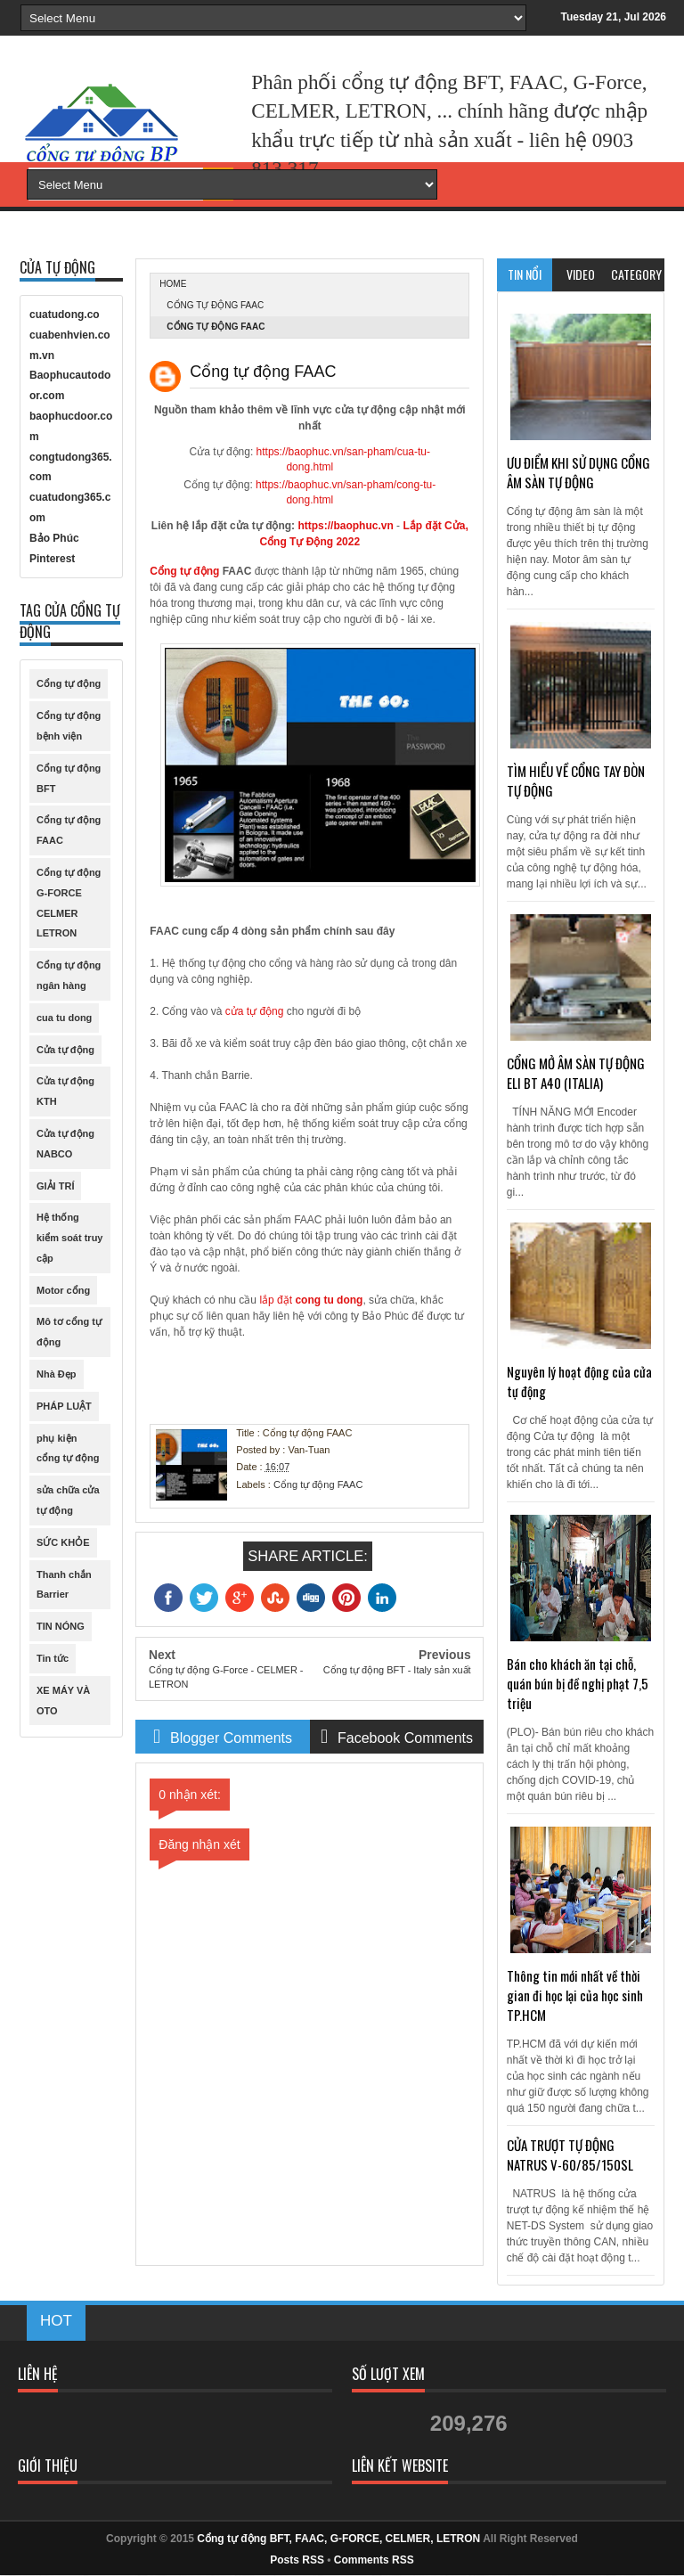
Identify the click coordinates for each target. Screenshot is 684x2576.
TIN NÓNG (61, 1626)
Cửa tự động (65, 1049)
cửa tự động (254, 1011)
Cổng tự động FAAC (215, 305)
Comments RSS (374, 2560)
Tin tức (53, 1658)
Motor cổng (63, 1290)
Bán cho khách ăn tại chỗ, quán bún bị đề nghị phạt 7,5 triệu (577, 1683)
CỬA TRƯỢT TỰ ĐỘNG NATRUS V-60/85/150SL (570, 2154)
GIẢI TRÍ (55, 1186)
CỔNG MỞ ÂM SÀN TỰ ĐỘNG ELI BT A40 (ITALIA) (576, 1072)
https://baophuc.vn (345, 525)
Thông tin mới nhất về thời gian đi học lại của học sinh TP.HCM (575, 1995)
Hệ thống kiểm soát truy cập (69, 1237)
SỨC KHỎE (63, 1542)
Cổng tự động (184, 571)
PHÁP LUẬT (64, 1406)
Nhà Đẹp (57, 1374)
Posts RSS (297, 2560)
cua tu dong (64, 1017)
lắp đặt (309, 1300)
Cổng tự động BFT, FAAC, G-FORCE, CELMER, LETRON (338, 2538)
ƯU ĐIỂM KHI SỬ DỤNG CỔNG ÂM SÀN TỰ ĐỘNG (578, 472)
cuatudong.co (64, 314)
